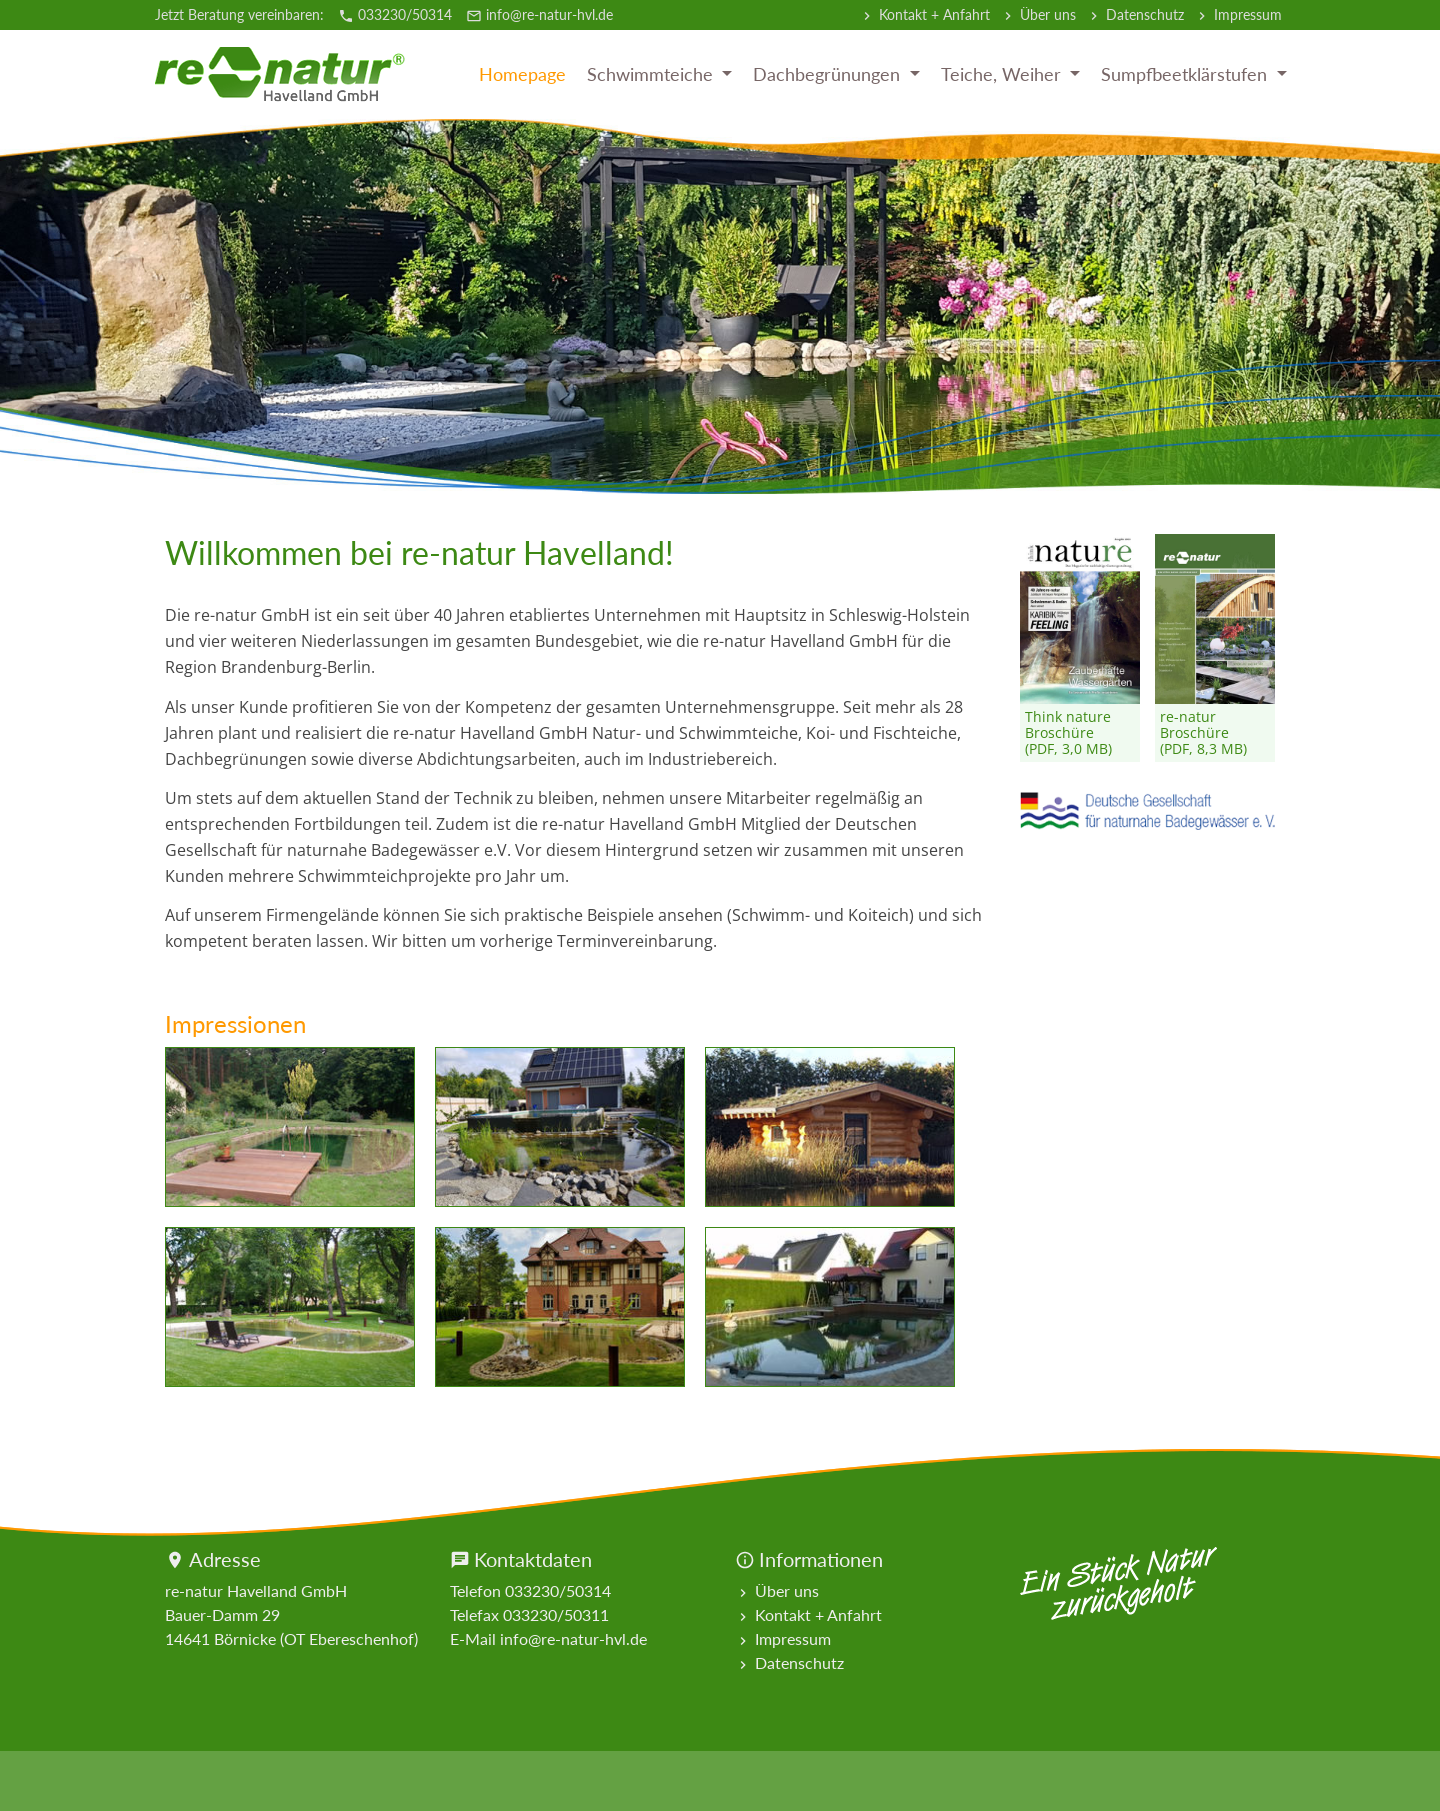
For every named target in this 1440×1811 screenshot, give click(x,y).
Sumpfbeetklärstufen (1186, 74)
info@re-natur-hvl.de (539, 14)
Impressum (1238, 15)
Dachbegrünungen (829, 74)
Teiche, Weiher (1003, 74)
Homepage (522, 74)
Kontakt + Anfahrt (924, 15)
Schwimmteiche (652, 74)
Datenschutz (1135, 15)
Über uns (1038, 15)
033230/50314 (397, 14)
